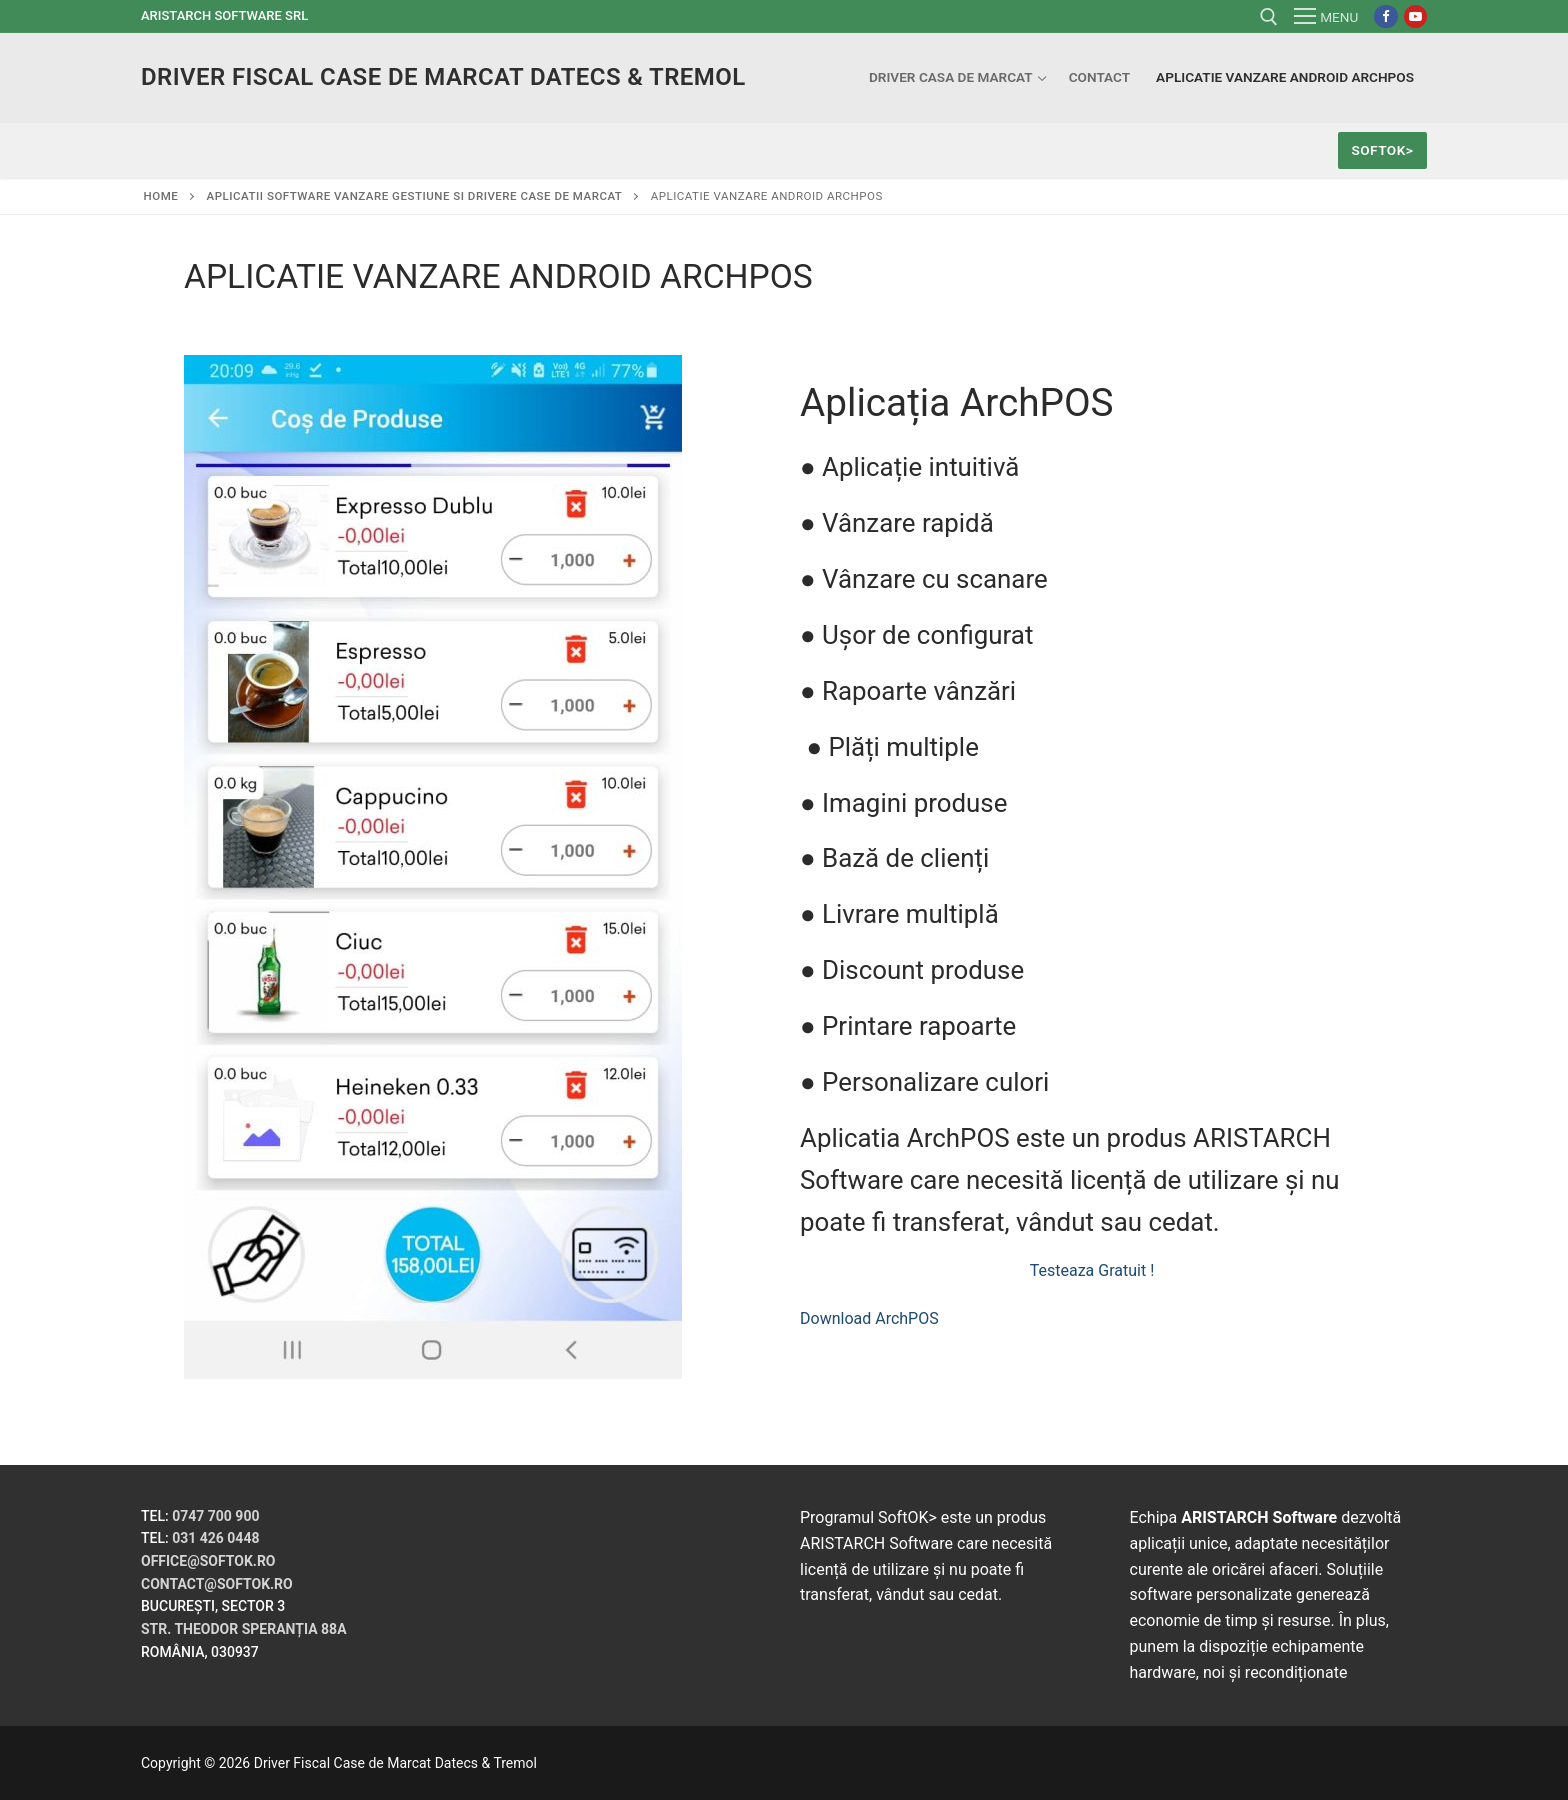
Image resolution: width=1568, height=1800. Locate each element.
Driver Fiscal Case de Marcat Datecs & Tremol (443, 77)
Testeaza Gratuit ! (1092, 1270)
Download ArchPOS (869, 1318)
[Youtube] (1415, 16)
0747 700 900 (215, 1516)
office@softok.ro (208, 1561)
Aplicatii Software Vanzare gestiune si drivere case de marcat (415, 196)
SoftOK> (1382, 150)
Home (161, 196)
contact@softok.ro (217, 1584)
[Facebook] (1385, 16)
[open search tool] (1269, 17)
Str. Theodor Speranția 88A (244, 1629)
